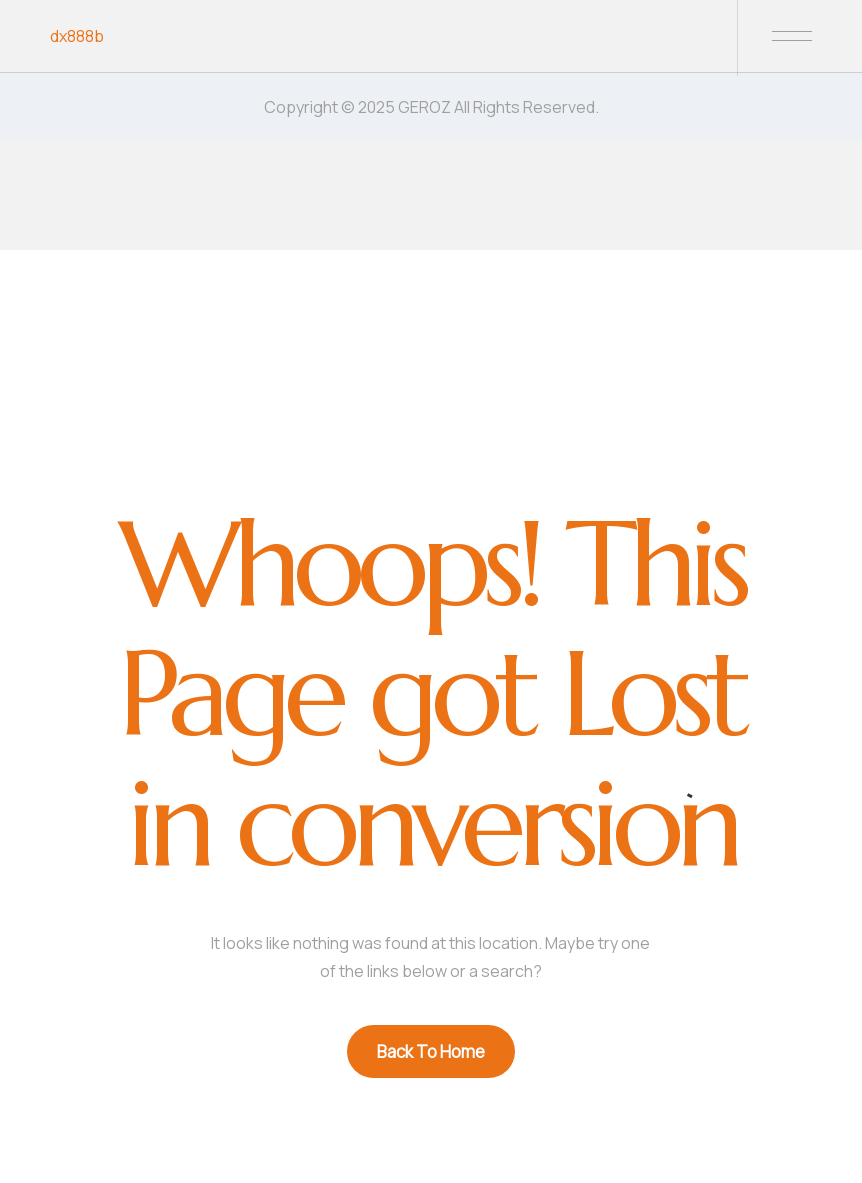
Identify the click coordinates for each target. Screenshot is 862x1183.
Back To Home (431, 1051)
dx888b (77, 36)
